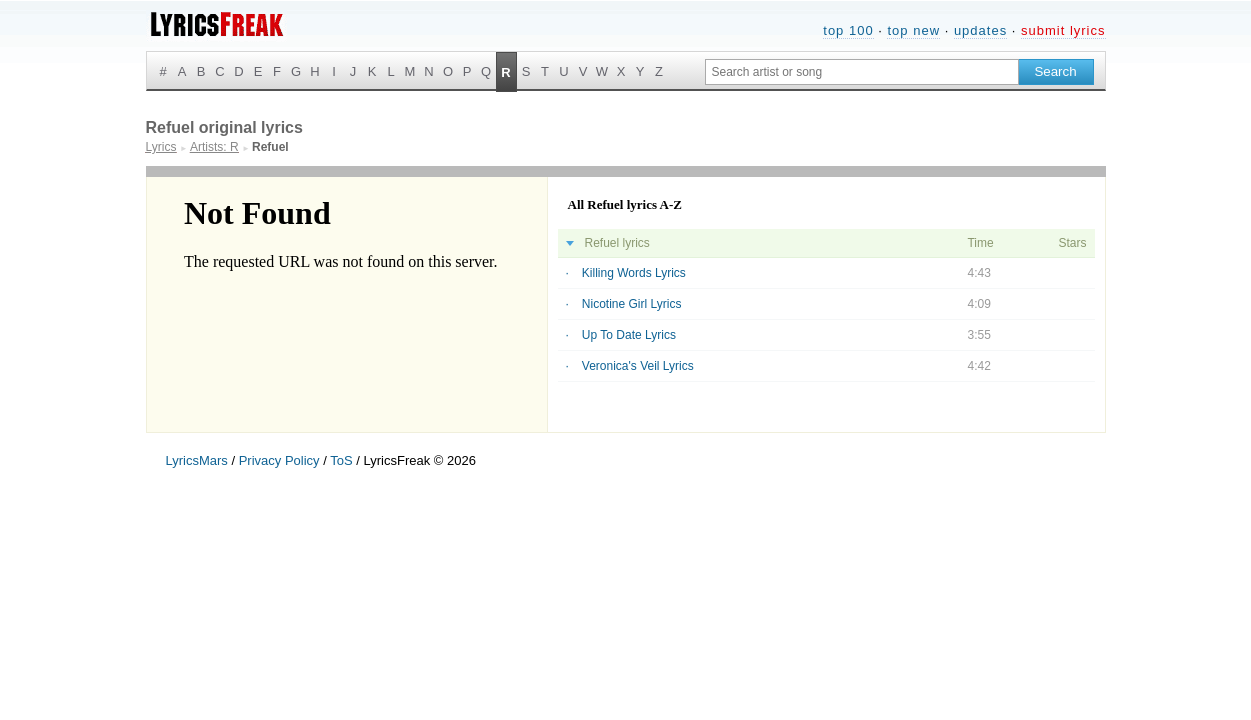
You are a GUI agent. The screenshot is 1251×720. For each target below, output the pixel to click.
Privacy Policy (279, 460)
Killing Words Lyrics (634, 273)
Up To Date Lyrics (629, 335)
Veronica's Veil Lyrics (638, 366)
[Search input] (862, 72)
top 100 (848, 30)
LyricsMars (197, 460)
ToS (341, 460)
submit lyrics (1063, 30)
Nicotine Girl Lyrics (632, 304)
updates (980, 30)
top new (913, 30)
